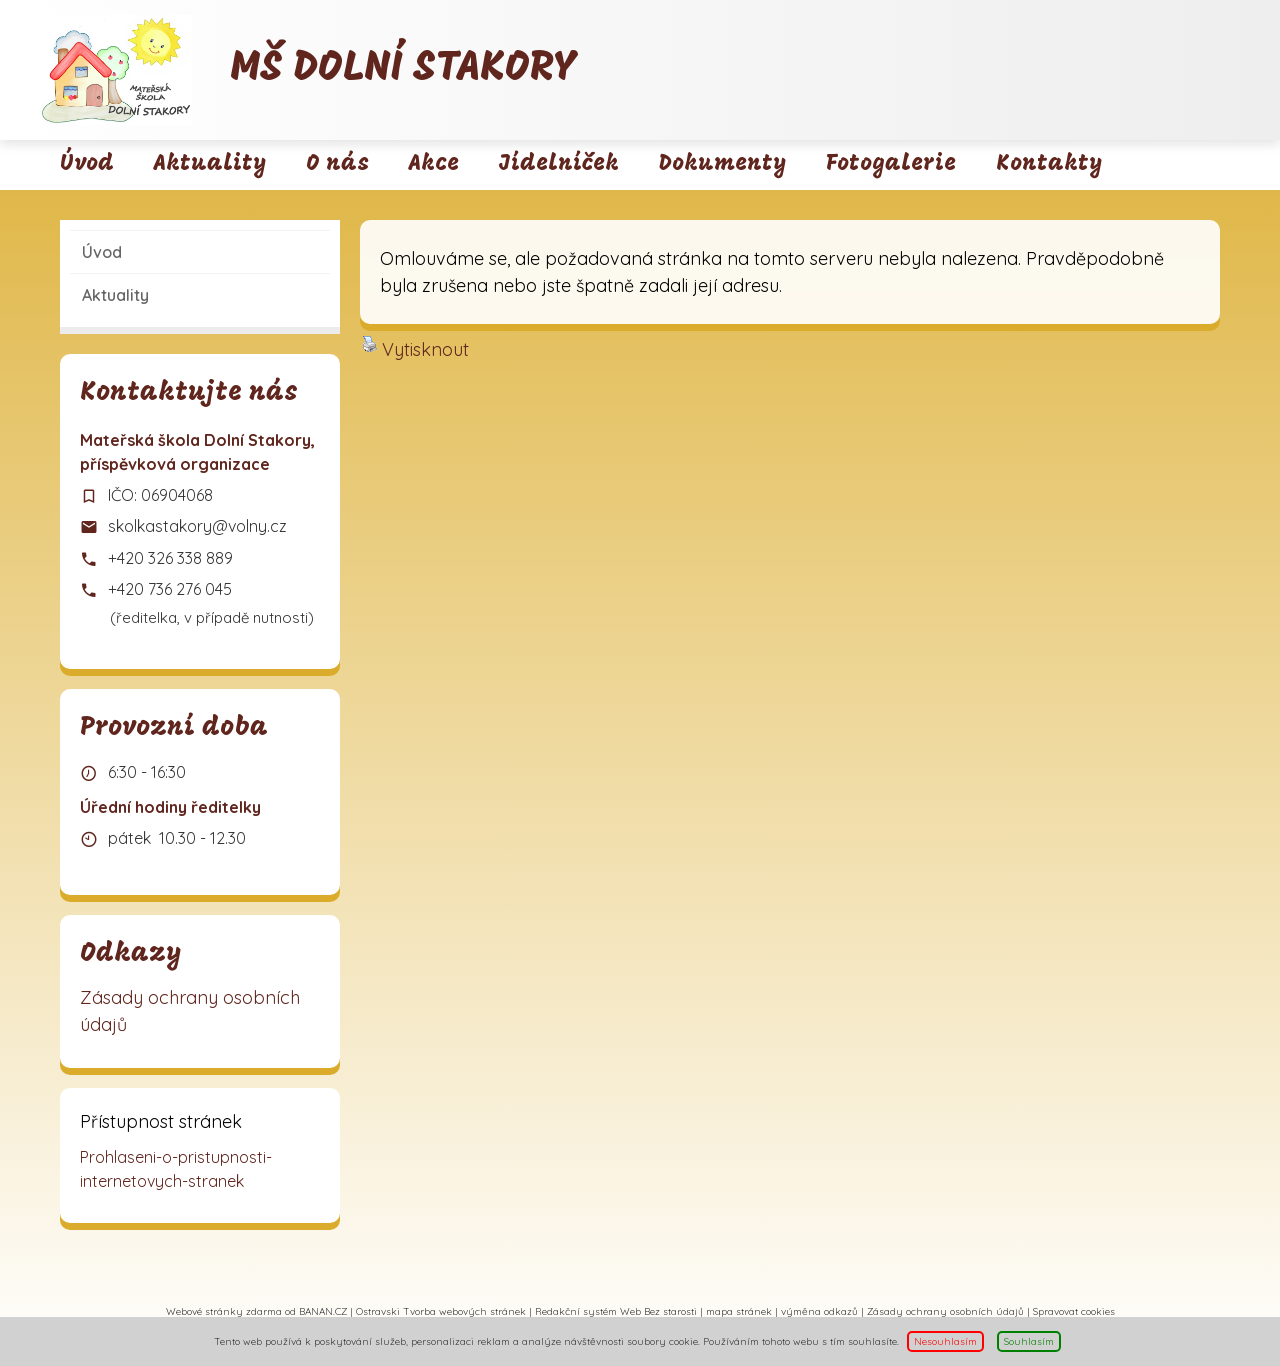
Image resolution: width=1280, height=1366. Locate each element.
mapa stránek (739, 1311)
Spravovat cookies (1074, 1311)
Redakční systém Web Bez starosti (616, 1311)
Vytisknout (415, 348)
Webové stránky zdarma (224, 1311)
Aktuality (210, 164)
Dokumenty (722, 164)
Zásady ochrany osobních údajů (190, 1011)
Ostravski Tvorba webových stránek (441, 1311)
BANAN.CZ (323, 1311)
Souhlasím (1029, 1341)
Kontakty (1049, 164)
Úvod (87, 164)
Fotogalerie (891, 164)
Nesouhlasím (945, 1341)
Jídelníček (559, 164)
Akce (434, 164)
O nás (337, 164)
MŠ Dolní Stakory (403, 69)
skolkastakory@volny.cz (197, 526)
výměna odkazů (819, 1311)
